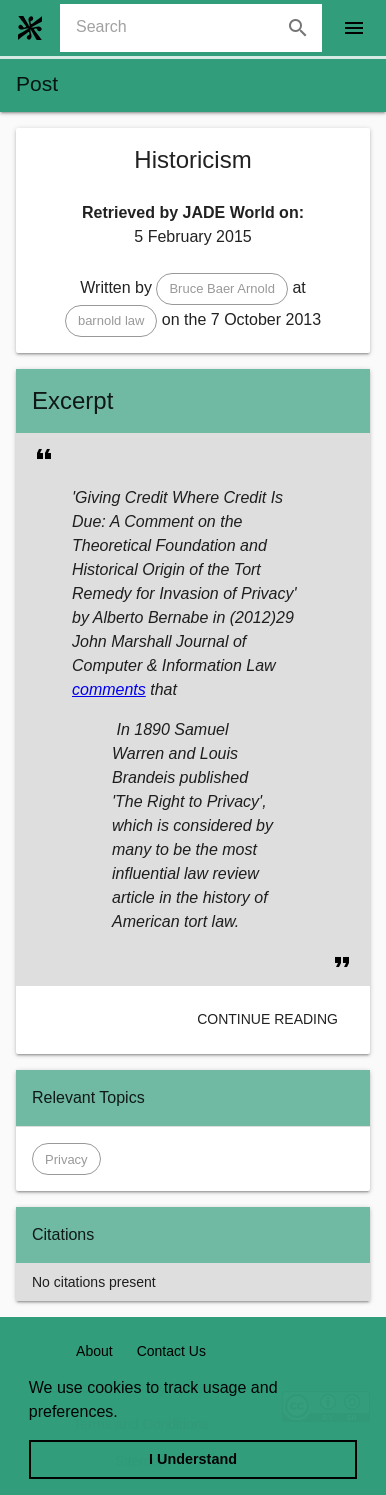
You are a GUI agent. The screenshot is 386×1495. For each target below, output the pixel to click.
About (94, 1351)
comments (109, 689)
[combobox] (199, 28)
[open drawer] (354, 28)
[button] (222, 289)
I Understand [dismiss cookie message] (193, 1459)
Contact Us (171, 1351)
